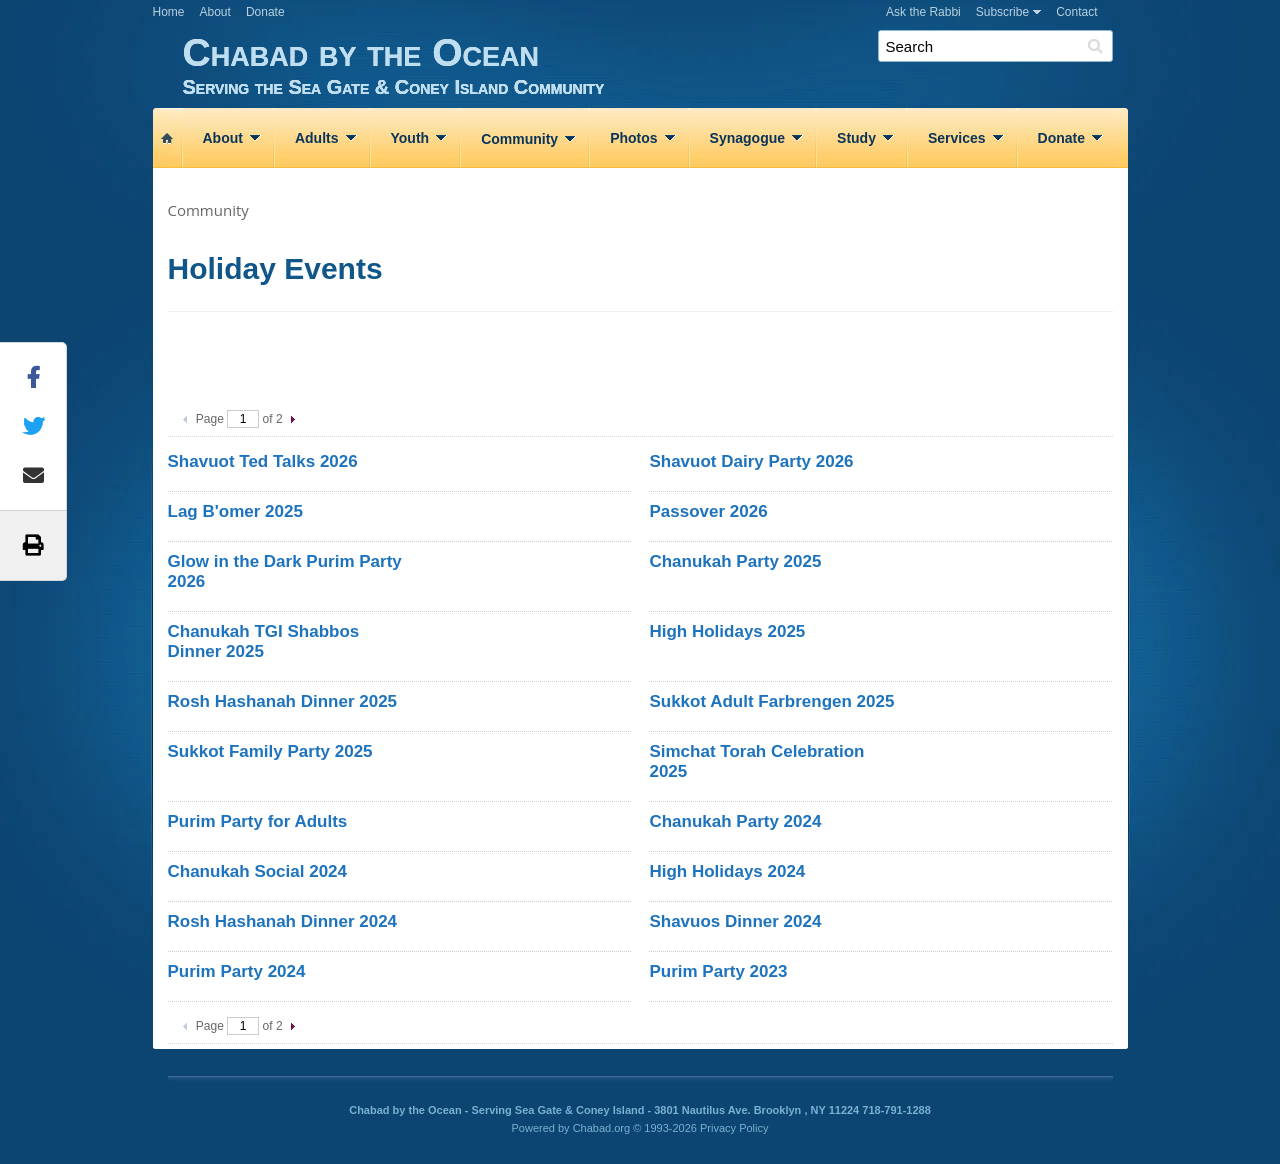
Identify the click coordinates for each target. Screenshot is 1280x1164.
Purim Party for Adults (258, 821)
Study (856, 138)
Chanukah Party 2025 (735, 561)
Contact (1076, 12)
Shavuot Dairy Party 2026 (751, 461)
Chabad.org (602, 1128)
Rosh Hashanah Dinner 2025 (283, 701)
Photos (633, 138)
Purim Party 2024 (237, 971)
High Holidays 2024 (727, 871)
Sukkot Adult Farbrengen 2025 (771, 701)
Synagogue (747, 138)
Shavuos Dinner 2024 (735, 921)
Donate (265, 12)
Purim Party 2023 (718, 971)
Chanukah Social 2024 (258, 871)
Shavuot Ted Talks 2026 (263, 461)
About (215, 12)
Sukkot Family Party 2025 (270, 751)
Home (169, 12)
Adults (317, 138)
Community (519, 139)
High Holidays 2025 (727, 631)
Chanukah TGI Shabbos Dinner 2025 (264, 641)
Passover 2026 (708, 511)
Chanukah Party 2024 (735, 821)
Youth (410, 138)
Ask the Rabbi (923, 12)
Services (957, 138)
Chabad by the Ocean (655, 64)
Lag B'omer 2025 (235, 511)
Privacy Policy (734, 1128)
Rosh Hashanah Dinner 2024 (283, 921)
